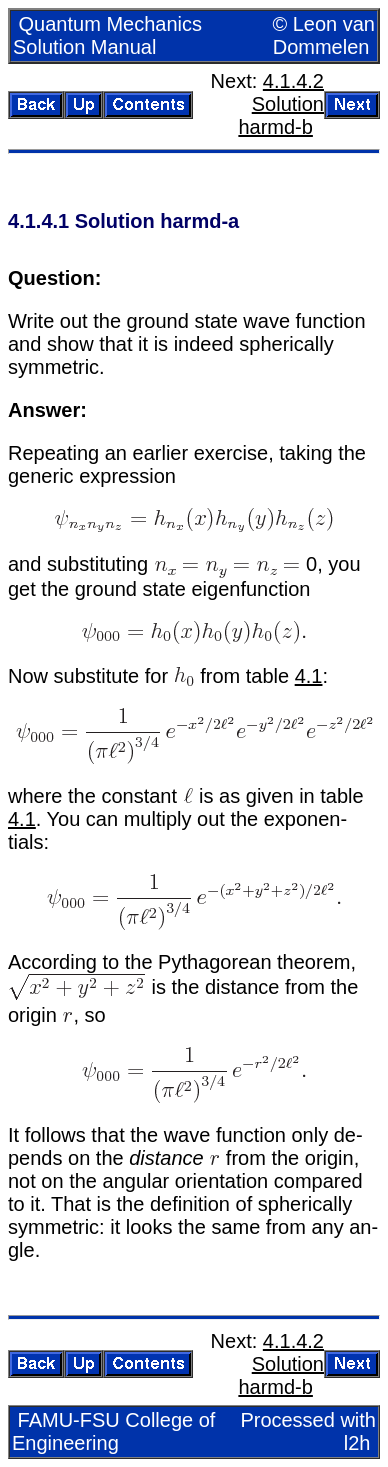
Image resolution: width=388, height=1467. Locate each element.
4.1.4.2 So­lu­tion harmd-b (281, 104)
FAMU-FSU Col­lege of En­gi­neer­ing (113, 1431)
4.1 (309, 676)
